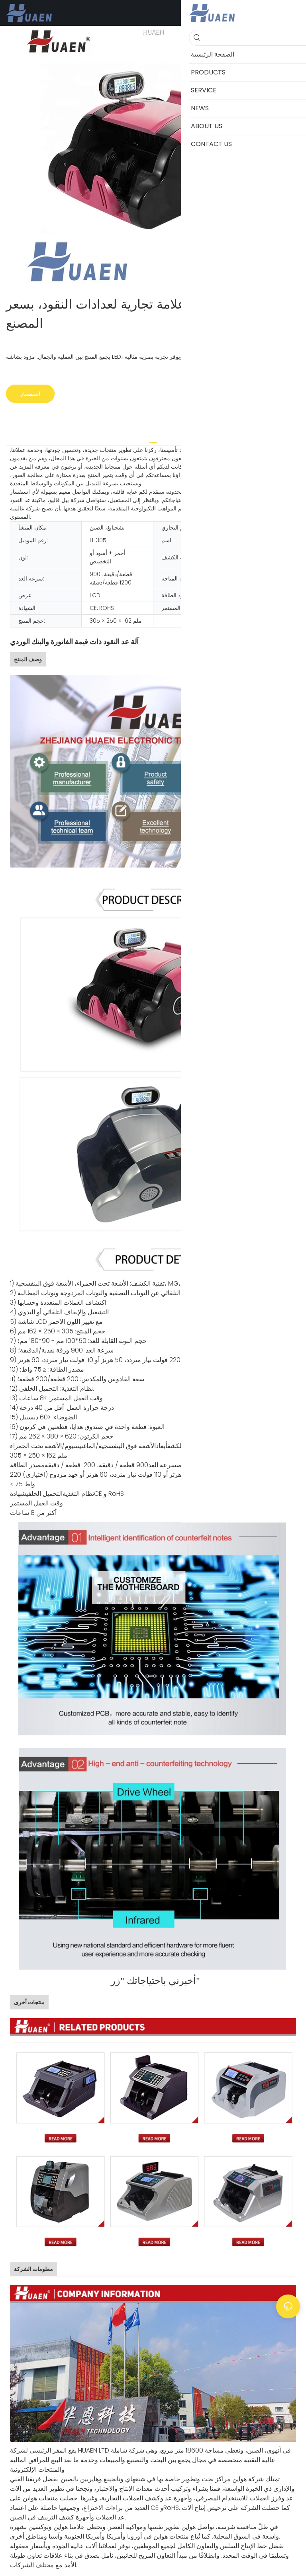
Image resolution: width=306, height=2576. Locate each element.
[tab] (153, 439)
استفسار (30, 394)
